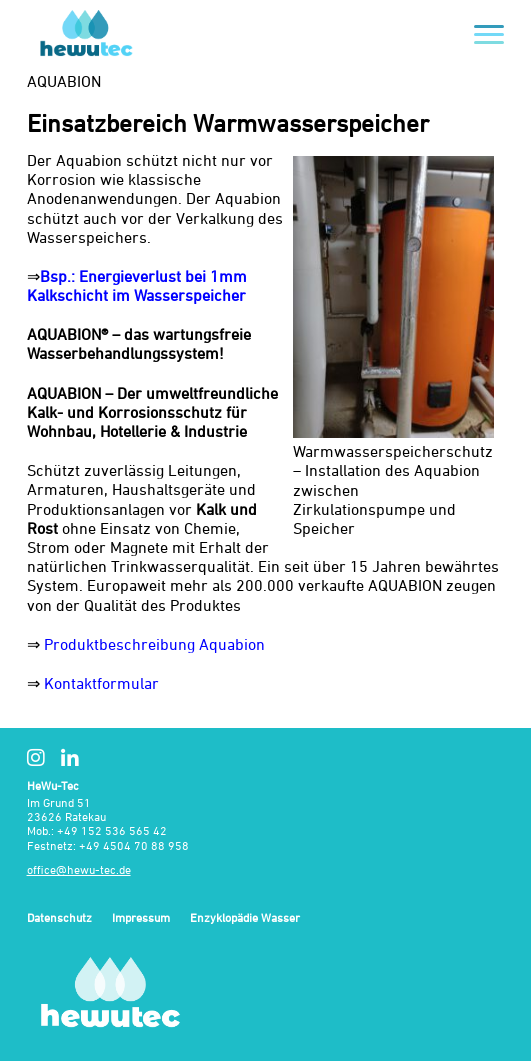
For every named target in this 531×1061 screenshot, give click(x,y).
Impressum (141, 918)
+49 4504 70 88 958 (134, 845)
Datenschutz (59, 918)
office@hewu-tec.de (79, 869)
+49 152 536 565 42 (112, 830)
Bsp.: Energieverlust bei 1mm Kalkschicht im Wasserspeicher (137, 285)
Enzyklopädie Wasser (245, 918)
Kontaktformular (101, 683)
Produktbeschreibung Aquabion (154, 644)
